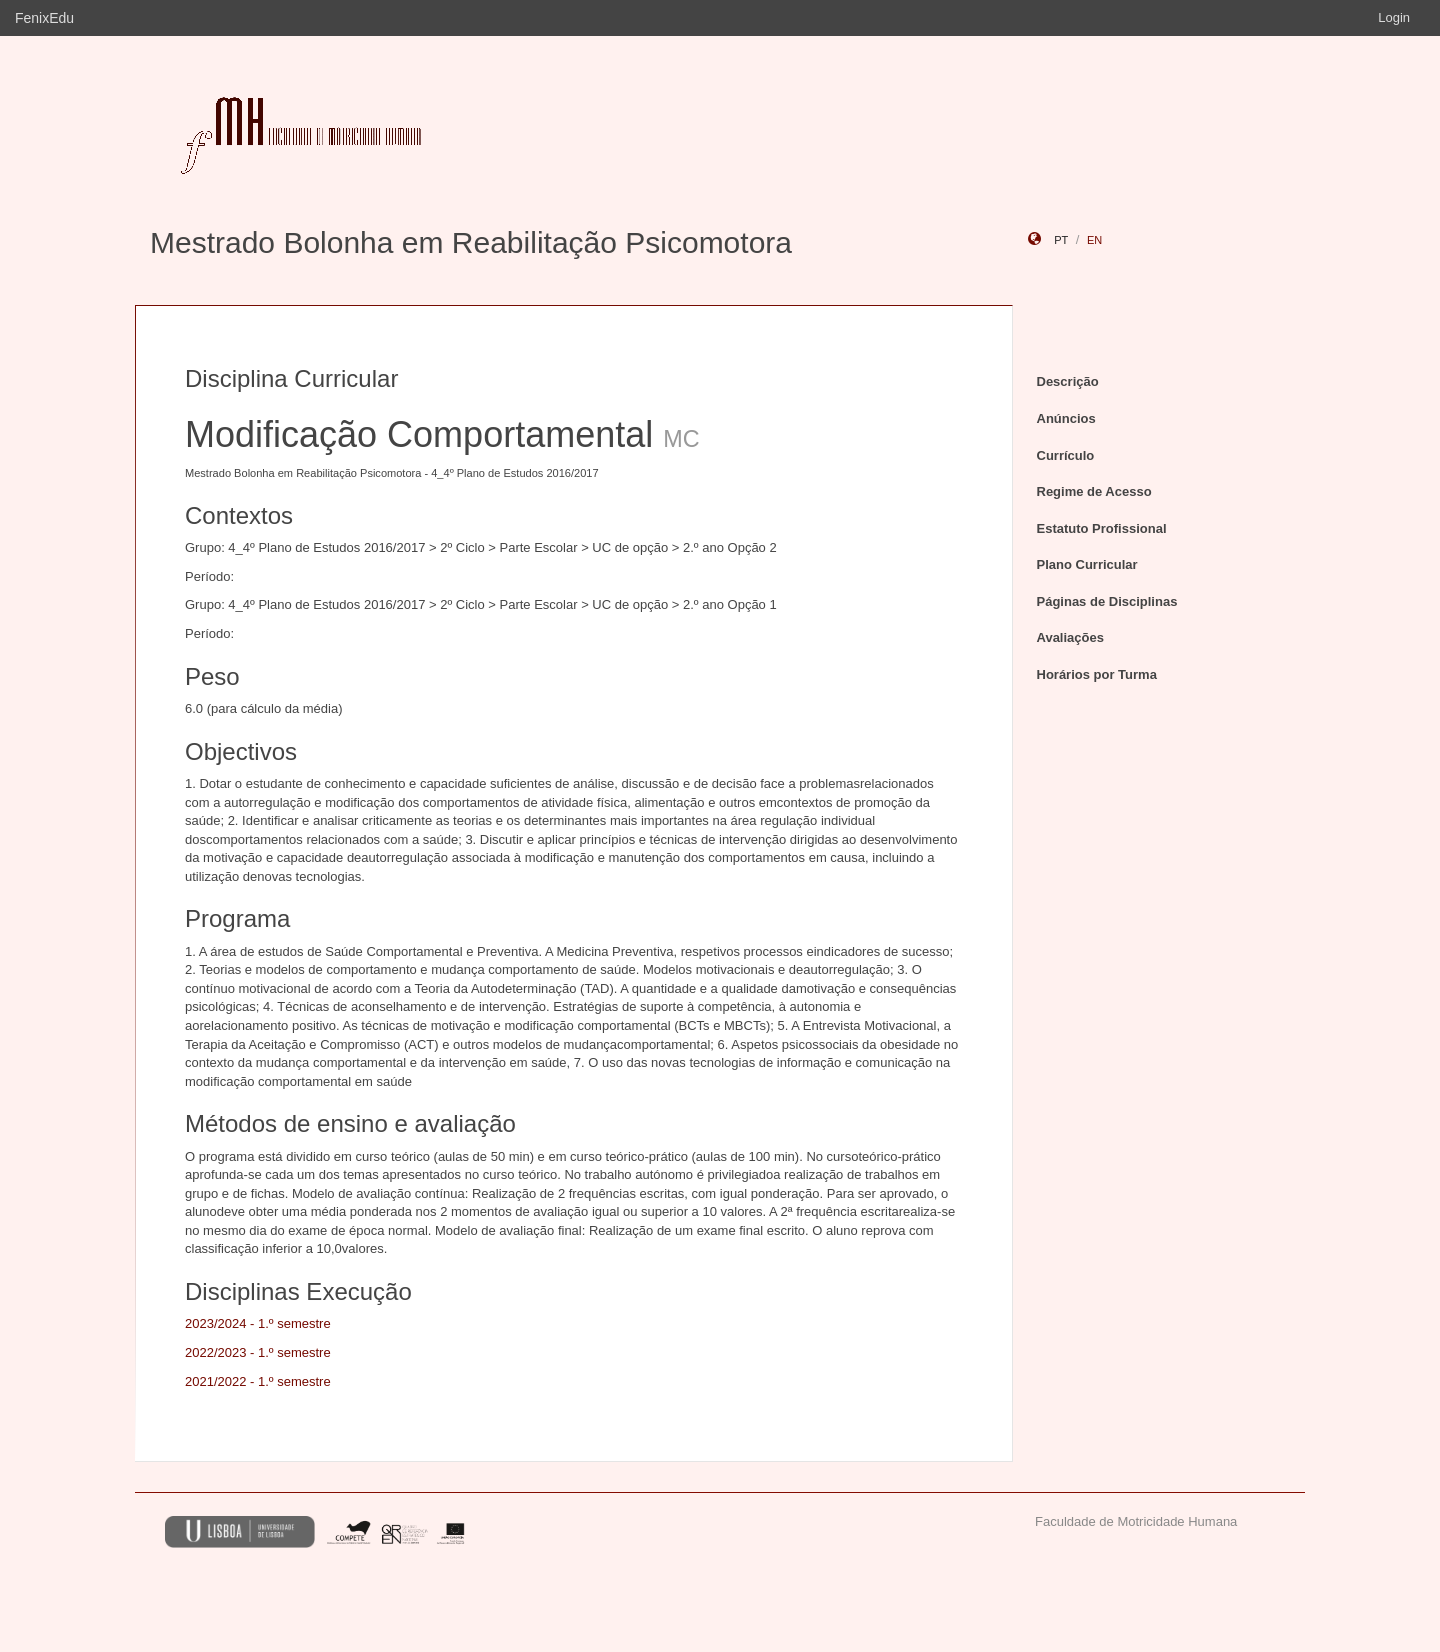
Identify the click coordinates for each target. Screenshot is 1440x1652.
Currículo (1066, 455)
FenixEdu (44, 18)
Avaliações (1070, 637)
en (1094, 240)
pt (1061, 240)
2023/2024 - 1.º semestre (258, 1323)
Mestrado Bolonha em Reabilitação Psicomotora (471, 242)
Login (1394, 17)
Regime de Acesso (1094, 491)
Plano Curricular (1087, 564)
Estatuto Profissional (1102, 528)
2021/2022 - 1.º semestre (258, 1381)
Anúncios (1066, 418)
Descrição (1068, 381)
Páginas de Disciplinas (1107, 601)
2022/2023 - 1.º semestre (258, 1352)
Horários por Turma (1097, 674)
